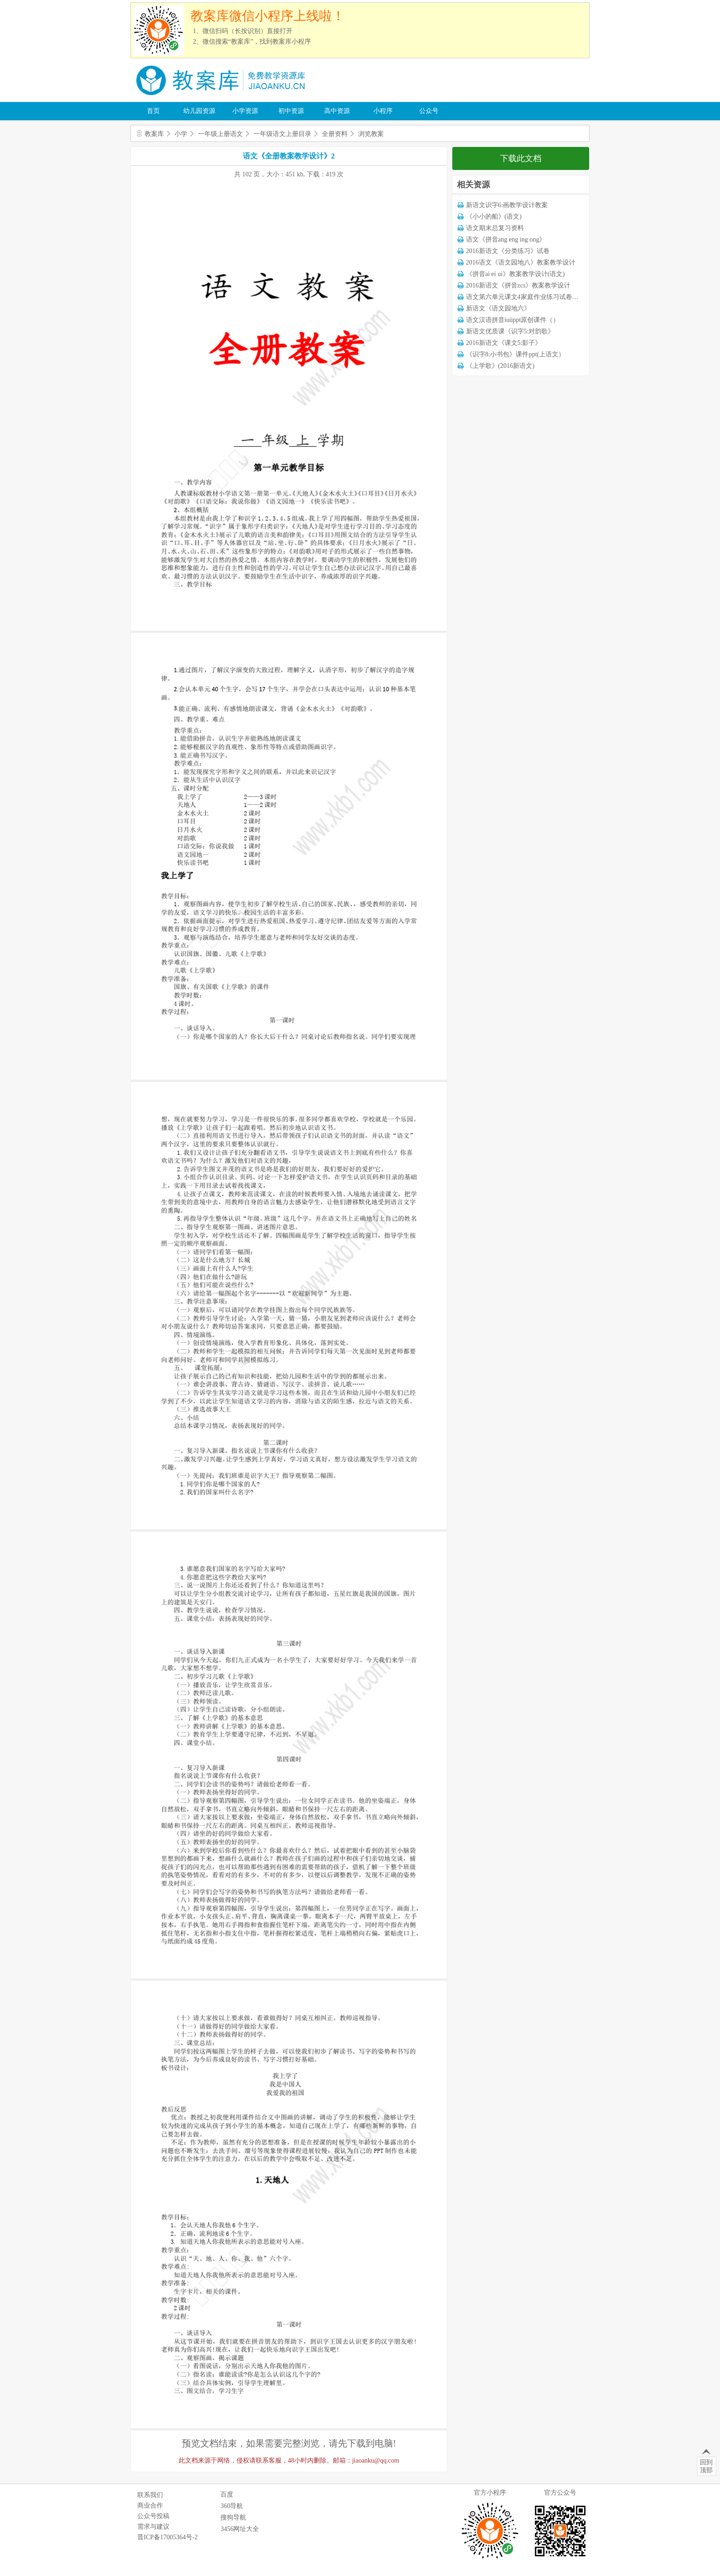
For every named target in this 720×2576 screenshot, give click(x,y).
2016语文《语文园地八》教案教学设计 (520, 262)
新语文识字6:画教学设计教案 (507, 205)
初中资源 (291, 110)
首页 (153, 110)
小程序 (383, 110)
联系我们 (150, 2494)
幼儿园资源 (199, 110)
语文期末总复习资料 (495, 228)
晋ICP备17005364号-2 (167, 2537)
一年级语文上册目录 (282, 133)
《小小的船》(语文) (494, 216)
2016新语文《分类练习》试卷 (508, 251)
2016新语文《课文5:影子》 (504, 342)
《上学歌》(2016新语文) (500, 365)
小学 (180, 133)
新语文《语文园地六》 (498, 308)
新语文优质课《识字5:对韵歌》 (510, 331)
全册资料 (335, 133)
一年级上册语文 (220, 133)
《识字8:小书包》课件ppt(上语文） (515, 354)
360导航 (231, 2506)
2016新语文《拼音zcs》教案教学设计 (518, 285)
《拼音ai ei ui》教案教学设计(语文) (515, 274)
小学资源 (245, 110)
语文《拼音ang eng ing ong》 (506, 239)
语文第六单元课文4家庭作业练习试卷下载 (525, 296)
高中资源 (337, 110)
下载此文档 (520, 158)
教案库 (154, 133)
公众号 (429, 110)
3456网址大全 (239, 2528)
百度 (226, 2494)
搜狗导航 (233, 2517)
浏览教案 (371, 133)
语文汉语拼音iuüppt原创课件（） (513, 319)
